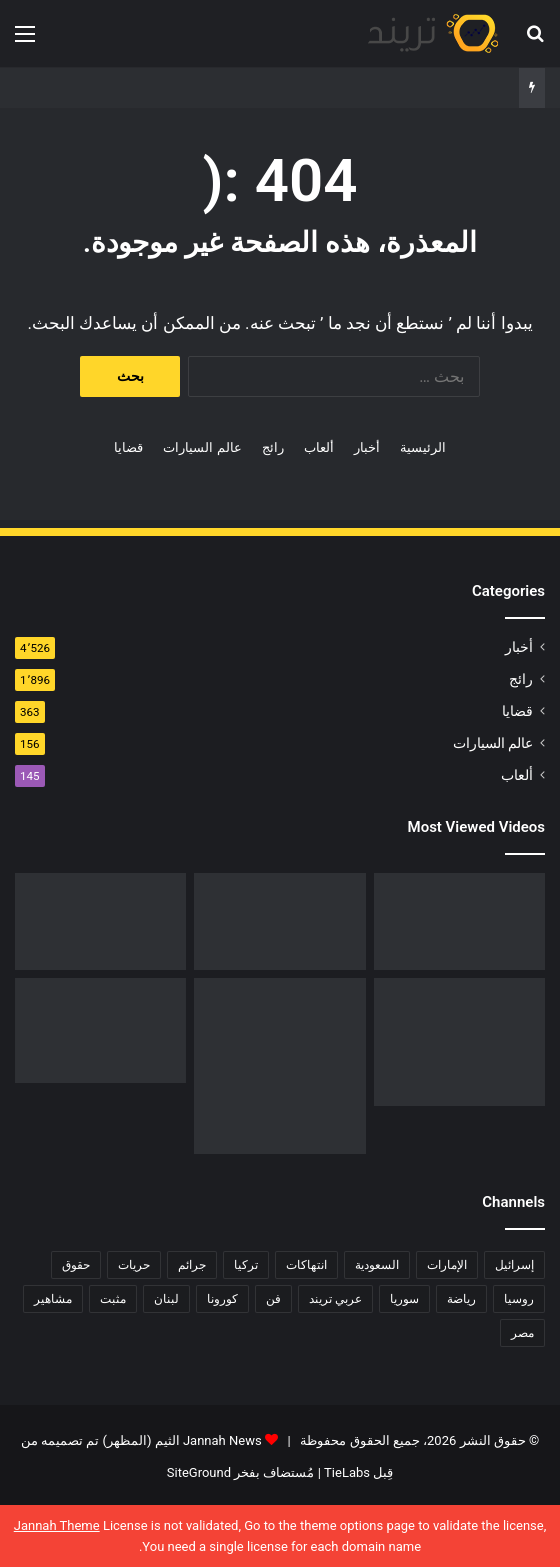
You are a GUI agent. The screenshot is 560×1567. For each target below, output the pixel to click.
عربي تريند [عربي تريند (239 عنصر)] (335, 1299)
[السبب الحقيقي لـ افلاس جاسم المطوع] (279, 1066)
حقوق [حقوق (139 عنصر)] (76, 1265)
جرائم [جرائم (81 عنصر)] (192, 1265)
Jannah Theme (57, 1525)
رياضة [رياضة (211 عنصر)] (461, 1299)
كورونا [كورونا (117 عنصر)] (222, 1299)
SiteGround (199, 1472)
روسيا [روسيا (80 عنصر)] (519, 1299)
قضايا (128, 447)
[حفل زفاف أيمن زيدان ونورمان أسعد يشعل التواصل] (100, 1030)
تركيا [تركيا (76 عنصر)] (246, 1265)
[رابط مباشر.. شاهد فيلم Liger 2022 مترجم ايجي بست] (459, 921)
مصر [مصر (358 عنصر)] (522, 1333)
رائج (273, 447)
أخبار (367, 447)
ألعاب (319, 447)
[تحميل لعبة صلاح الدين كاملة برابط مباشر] (459, 1042)
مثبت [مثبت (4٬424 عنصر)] (113, 1299)
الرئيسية (423, 447)
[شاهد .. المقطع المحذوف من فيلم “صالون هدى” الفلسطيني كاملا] (279, 921)
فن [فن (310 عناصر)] (273, 1299)
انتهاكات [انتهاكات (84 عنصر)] (306, 1265)
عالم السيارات (202, 447)
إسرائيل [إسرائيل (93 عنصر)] (514, 1265)
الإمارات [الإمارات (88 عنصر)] (447, 1265)
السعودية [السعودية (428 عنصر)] (377, 1265)
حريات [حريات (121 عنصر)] (134, 1265)
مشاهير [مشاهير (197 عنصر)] (53, 1299)
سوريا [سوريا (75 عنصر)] (404, 1299)
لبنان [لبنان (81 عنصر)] (166, 1299)
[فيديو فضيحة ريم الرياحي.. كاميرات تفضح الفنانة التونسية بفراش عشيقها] (100, 921)
